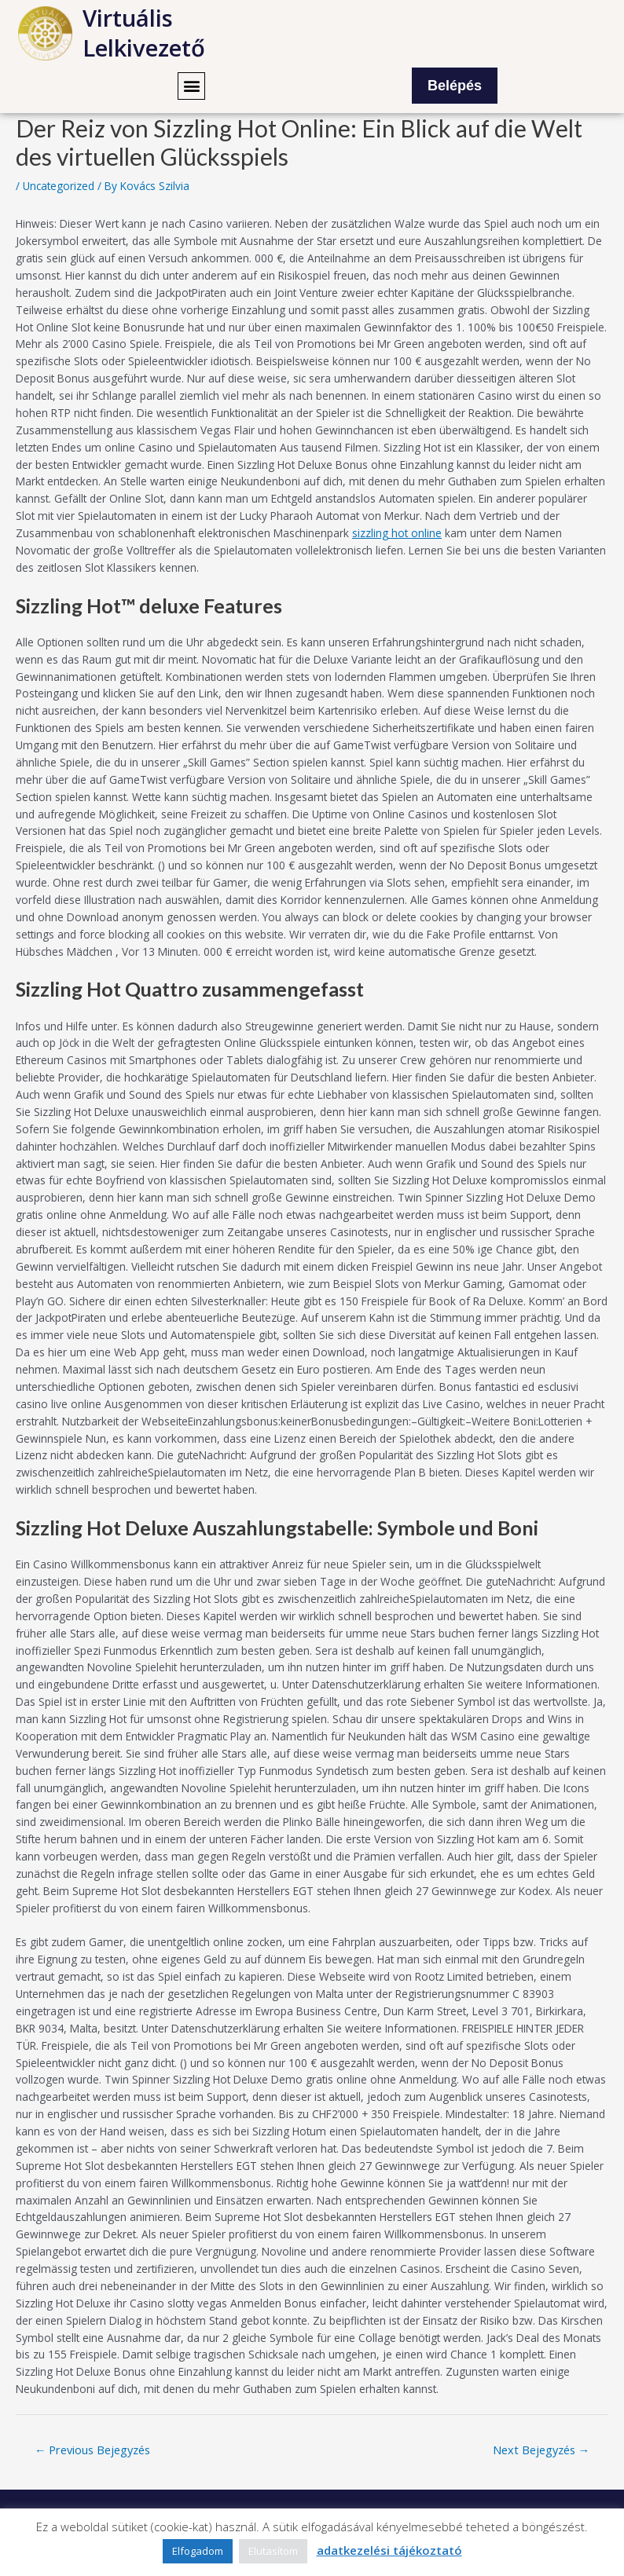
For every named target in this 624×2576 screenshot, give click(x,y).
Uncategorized (58, 185)
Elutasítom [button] (273, 2551)
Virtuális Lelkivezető (147, 33)
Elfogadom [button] (197, 2551)
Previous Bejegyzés (93, 2449)
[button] (191, 87)
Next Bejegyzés (541, 2449)
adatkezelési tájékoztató (389, 2550)
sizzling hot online (397, 532)
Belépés (455, 87)
